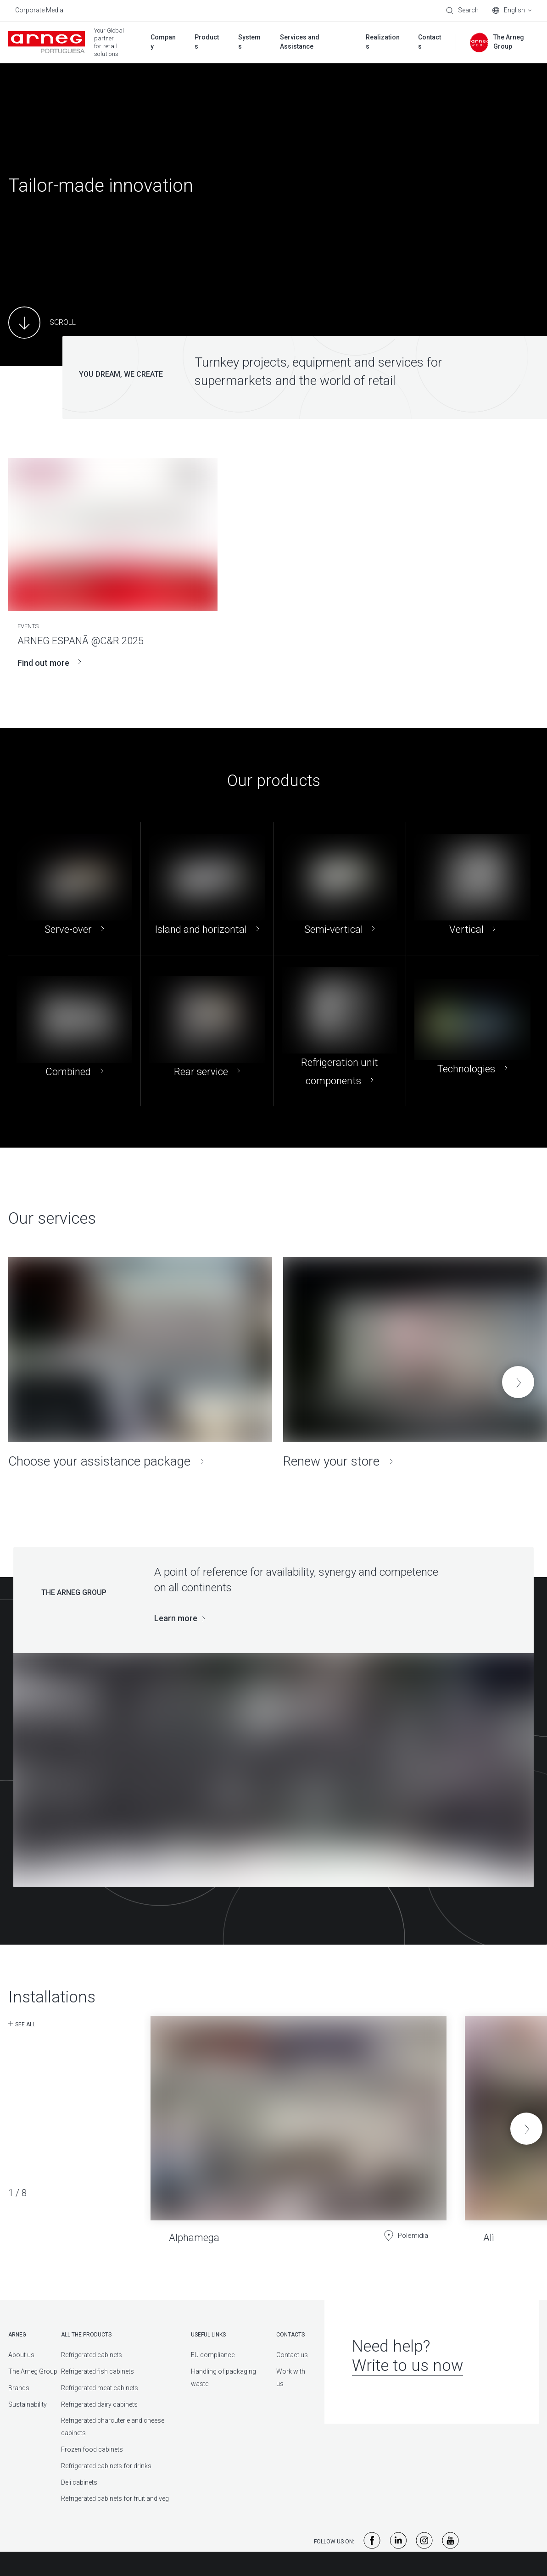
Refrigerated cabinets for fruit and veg (115, 2498)
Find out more (49, 663)
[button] (518, 1382)
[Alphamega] (298, 2122)
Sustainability (27, 2404)
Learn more (175, 1618)
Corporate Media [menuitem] (39, 10)
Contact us (292, 2355)
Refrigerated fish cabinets (97, 2371)
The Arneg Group (32, 2371)
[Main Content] (42, 323)
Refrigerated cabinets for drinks (106, 2466)
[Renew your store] (415, 1363)
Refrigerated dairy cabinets (99, 2404)
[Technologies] (472, 1030)
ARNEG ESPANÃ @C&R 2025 (80, 641)
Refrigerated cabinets (91, 2355)
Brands (18, 2388)
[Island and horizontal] (207, 888)
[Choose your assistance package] (140, 1363)
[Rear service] (207, 1030)
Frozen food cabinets (92, 2449)
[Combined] (74, 1030)
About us (21, 2355)
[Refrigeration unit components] (340, 1030)
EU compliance (212, 2355)
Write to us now (407, 2365)
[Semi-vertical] (340, 888)
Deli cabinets (79, 2482)
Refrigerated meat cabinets (99, 2388)
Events (28, 626)
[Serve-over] (74, 888)
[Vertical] (472, 888)
